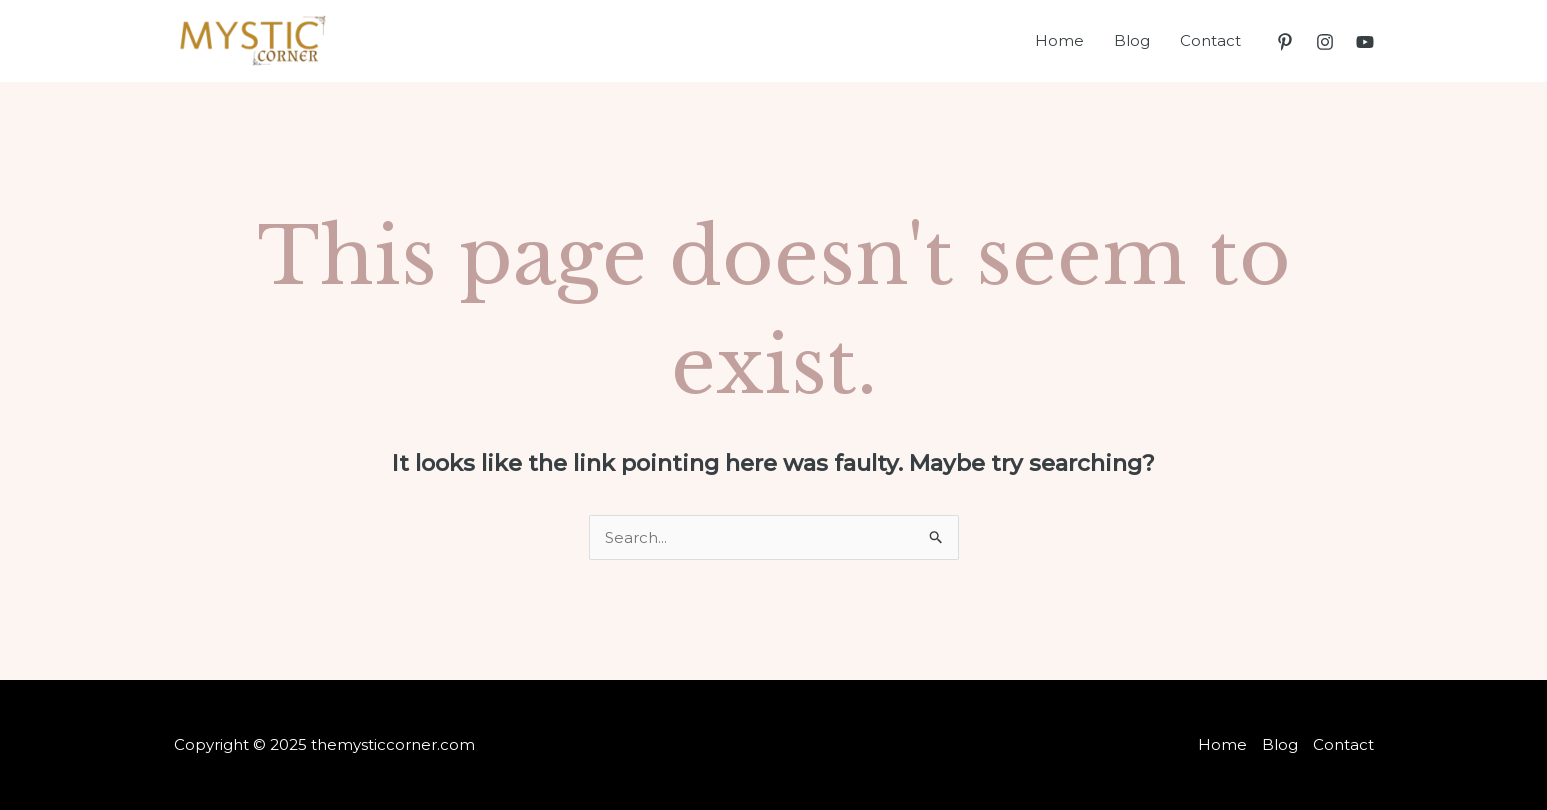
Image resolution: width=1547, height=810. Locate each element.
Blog (1132, 40)
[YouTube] (1365, 42)
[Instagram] (1325, 42)
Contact (1210, 40)
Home (1059, 40)
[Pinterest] (1285, 42)
